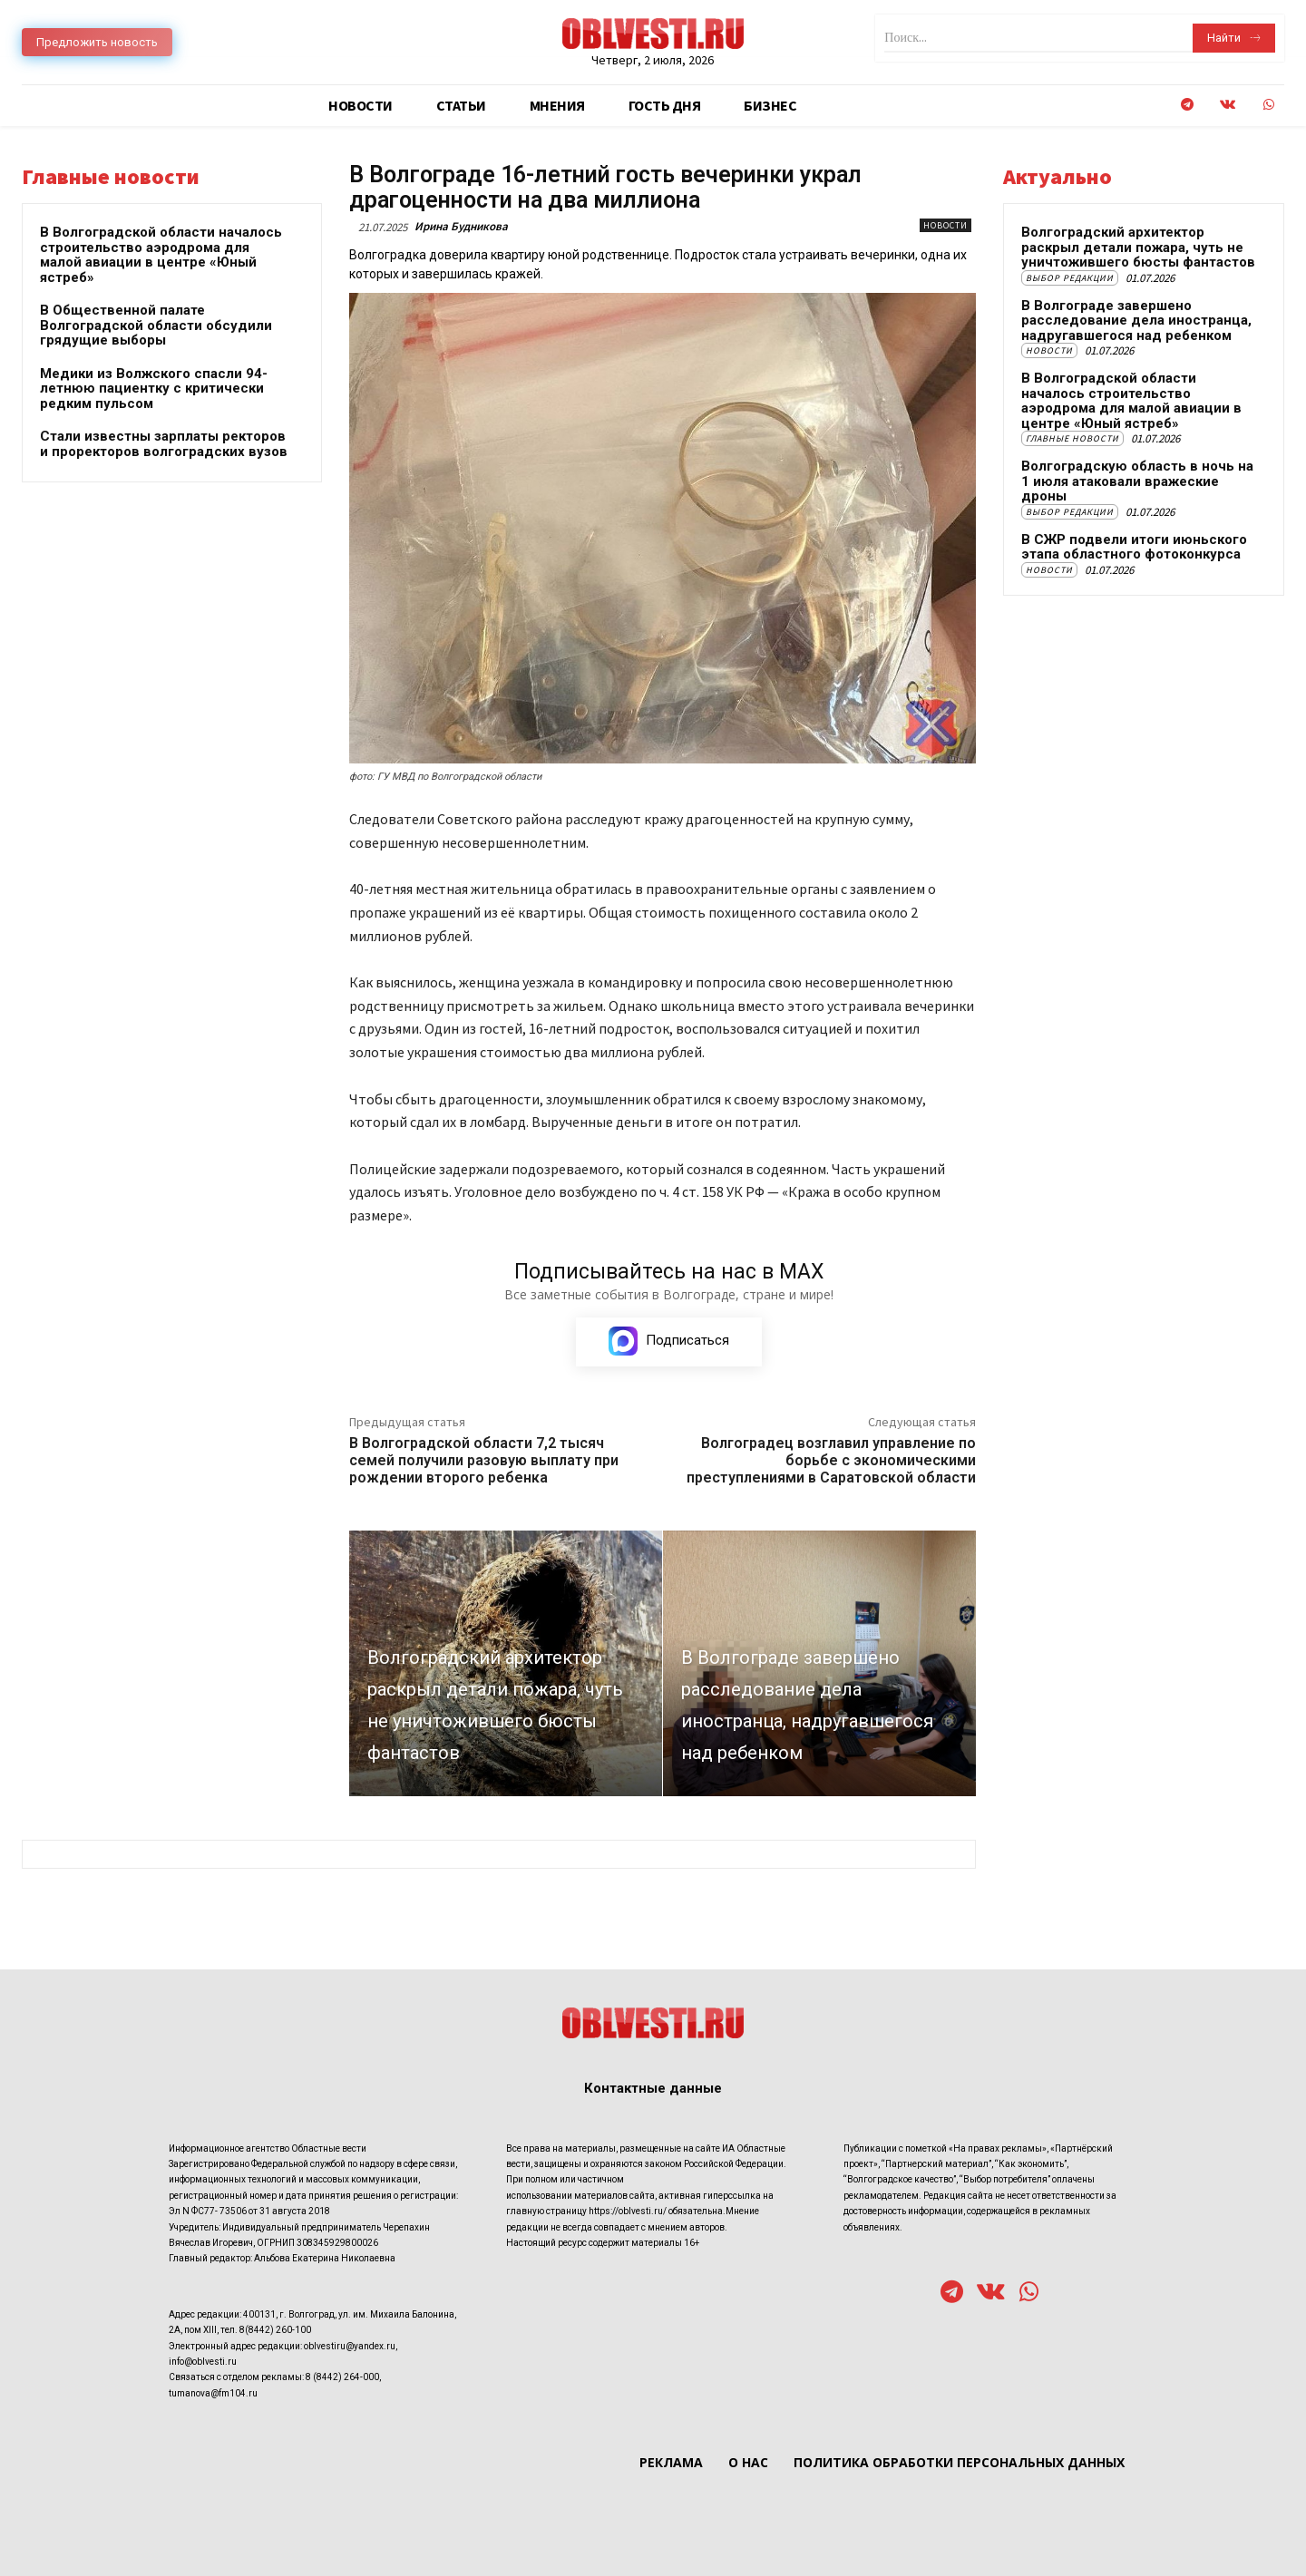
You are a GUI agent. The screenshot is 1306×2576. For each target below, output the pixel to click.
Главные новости (1072, 438)
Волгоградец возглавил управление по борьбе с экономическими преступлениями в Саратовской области (831, 1461)
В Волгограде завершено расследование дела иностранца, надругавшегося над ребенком (1136, 320)
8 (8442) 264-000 (342, 2377)
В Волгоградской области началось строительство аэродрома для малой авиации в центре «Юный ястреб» (161, 255)
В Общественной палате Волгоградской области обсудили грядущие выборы (156, 325)
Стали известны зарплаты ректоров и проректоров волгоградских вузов (164, 444)
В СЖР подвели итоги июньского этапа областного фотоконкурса (1134, 547)
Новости (945, 225)
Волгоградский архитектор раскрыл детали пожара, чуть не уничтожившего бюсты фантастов (1138, 247)
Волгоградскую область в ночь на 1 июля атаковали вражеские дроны (1137, 481)
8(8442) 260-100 (275, 2330)
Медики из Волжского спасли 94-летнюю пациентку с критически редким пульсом (154, 388)
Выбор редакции (1070, 278)
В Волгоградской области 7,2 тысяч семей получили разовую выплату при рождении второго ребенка (484, 1461)
